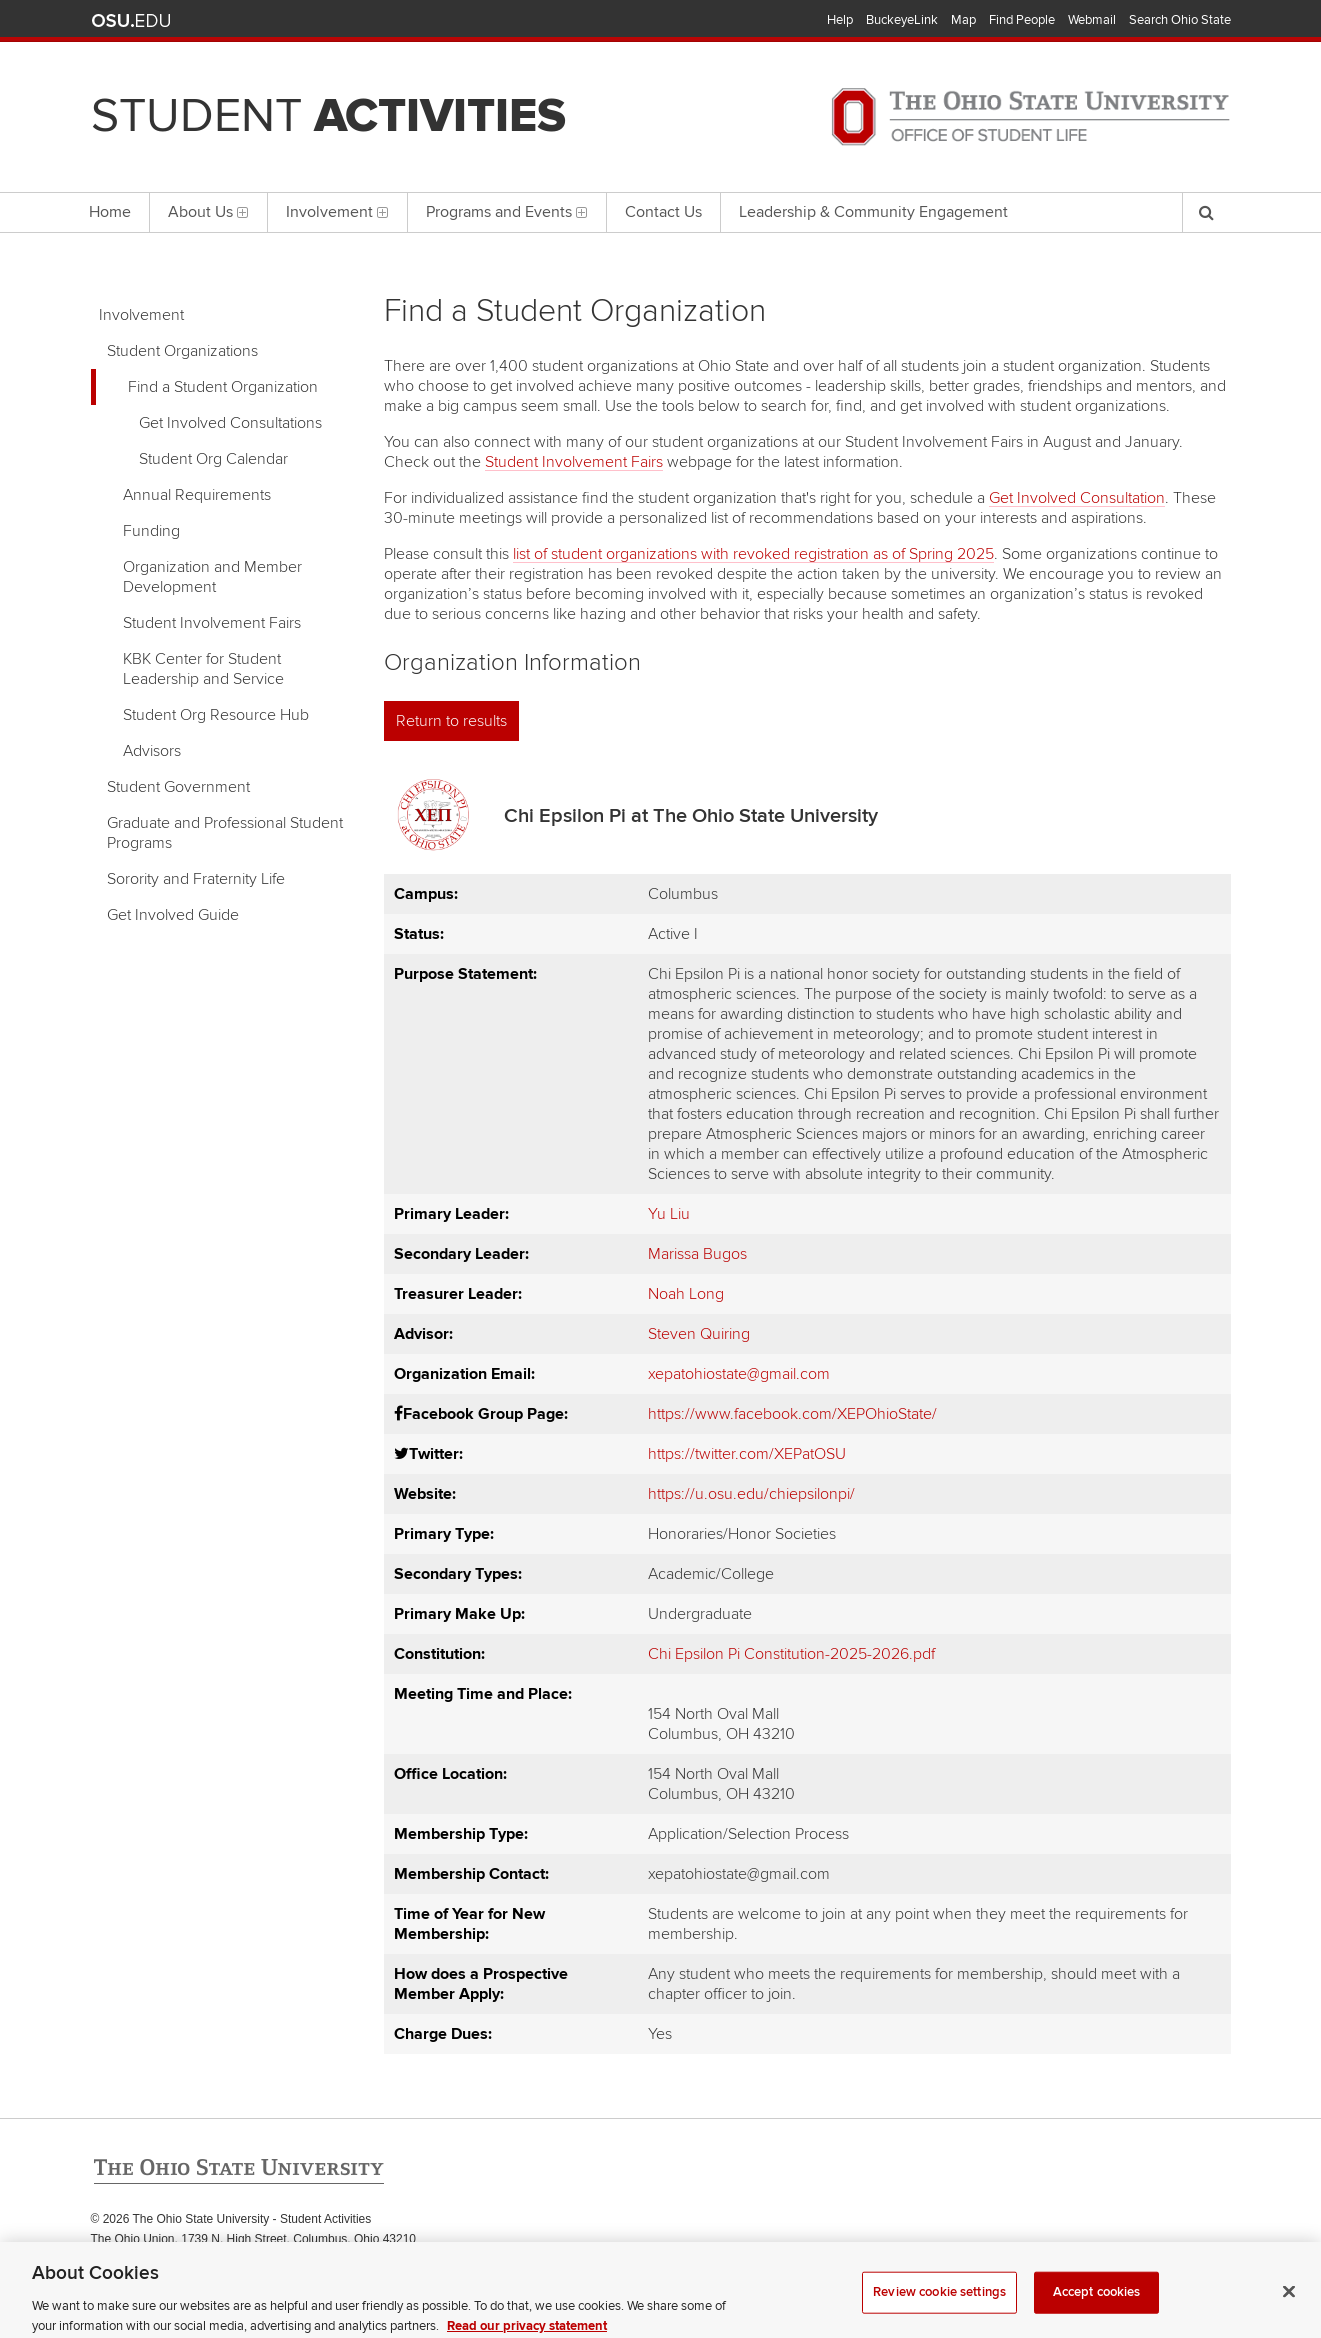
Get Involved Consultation (1077, 498)
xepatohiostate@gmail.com (739, 1374)
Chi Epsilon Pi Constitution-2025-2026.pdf (791, 1654)
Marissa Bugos (697, 1254)
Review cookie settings (939, 2302)
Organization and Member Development (212, 577)
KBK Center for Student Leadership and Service (203, 669)
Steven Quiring (699, 1334)
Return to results (451, 721)
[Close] (1289, 2302)
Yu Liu (669, 1214)
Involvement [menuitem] (337, 212)
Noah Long (686, 1294)
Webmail (1092, 20)
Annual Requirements (197, 495)
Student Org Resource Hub (216, 715)
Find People (1022, 20)
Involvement (141, 315)
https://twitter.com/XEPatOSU (747, 1454)
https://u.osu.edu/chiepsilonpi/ (751, 1494)
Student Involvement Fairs (212, 623)
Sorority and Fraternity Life (196, 879)
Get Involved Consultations (230, 423)
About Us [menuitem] (208, 212)
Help (840, 20)
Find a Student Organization (223, 387)
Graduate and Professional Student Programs (225, 833)
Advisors (152, 751)
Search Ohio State (1180, 20)
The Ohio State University (131, 21)
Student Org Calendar (213, 459)
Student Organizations (182, 351)
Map (963, 20)
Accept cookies (1097, 2302)
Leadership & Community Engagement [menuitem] (873, 212)
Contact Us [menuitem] (663, 212)
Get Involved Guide (173, 915)
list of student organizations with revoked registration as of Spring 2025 (753, 554)
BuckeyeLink (902, 20)
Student (328, 116)
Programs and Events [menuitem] (507, 212)
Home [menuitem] (110, 212)
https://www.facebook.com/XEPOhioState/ (792, 1414)
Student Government (178, 787)
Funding (151, 531)
